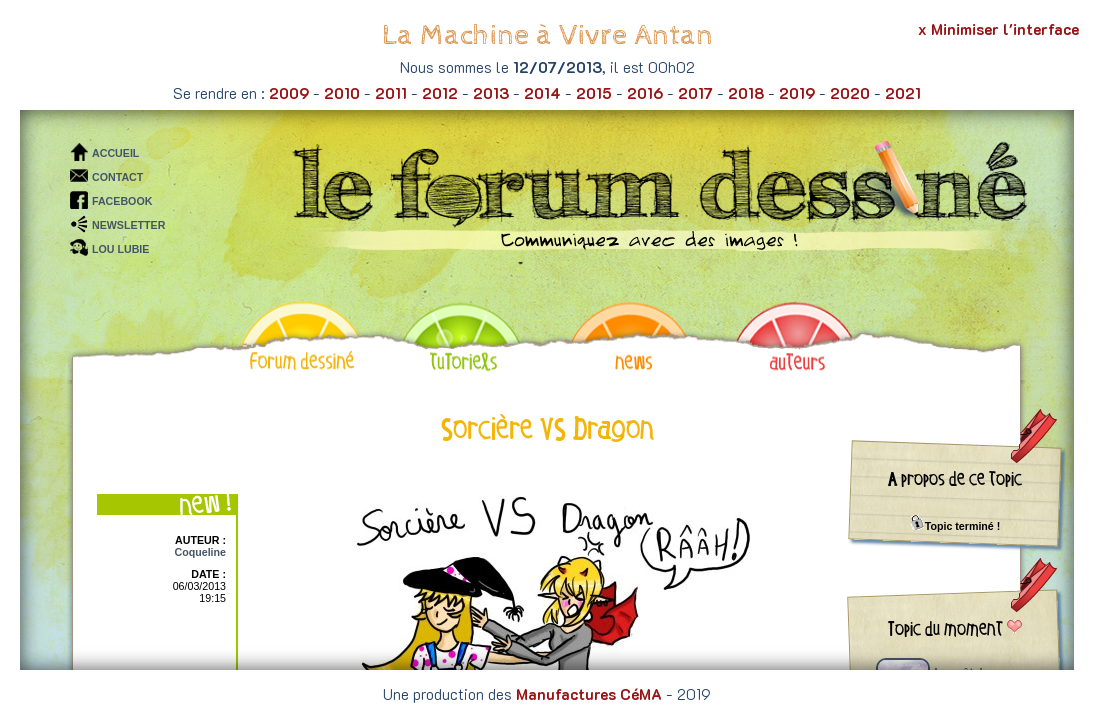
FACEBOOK (122, 201)
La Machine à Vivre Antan (547, 35)
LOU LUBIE (120, 249)
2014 (542, 93)
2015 (594, 93)
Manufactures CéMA (589, 694)
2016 (645, 93)
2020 (850, 93)
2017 (695, 93)
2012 (440, 93)
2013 (491, 93)
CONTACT (117, 177)
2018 (746, 93)
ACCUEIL (115, 153)
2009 (289, 93)
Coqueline (200, 552)
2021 (903, 93)
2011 (391, 93)
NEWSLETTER (128, 225)
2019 (797, 93)
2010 (342, 93)
